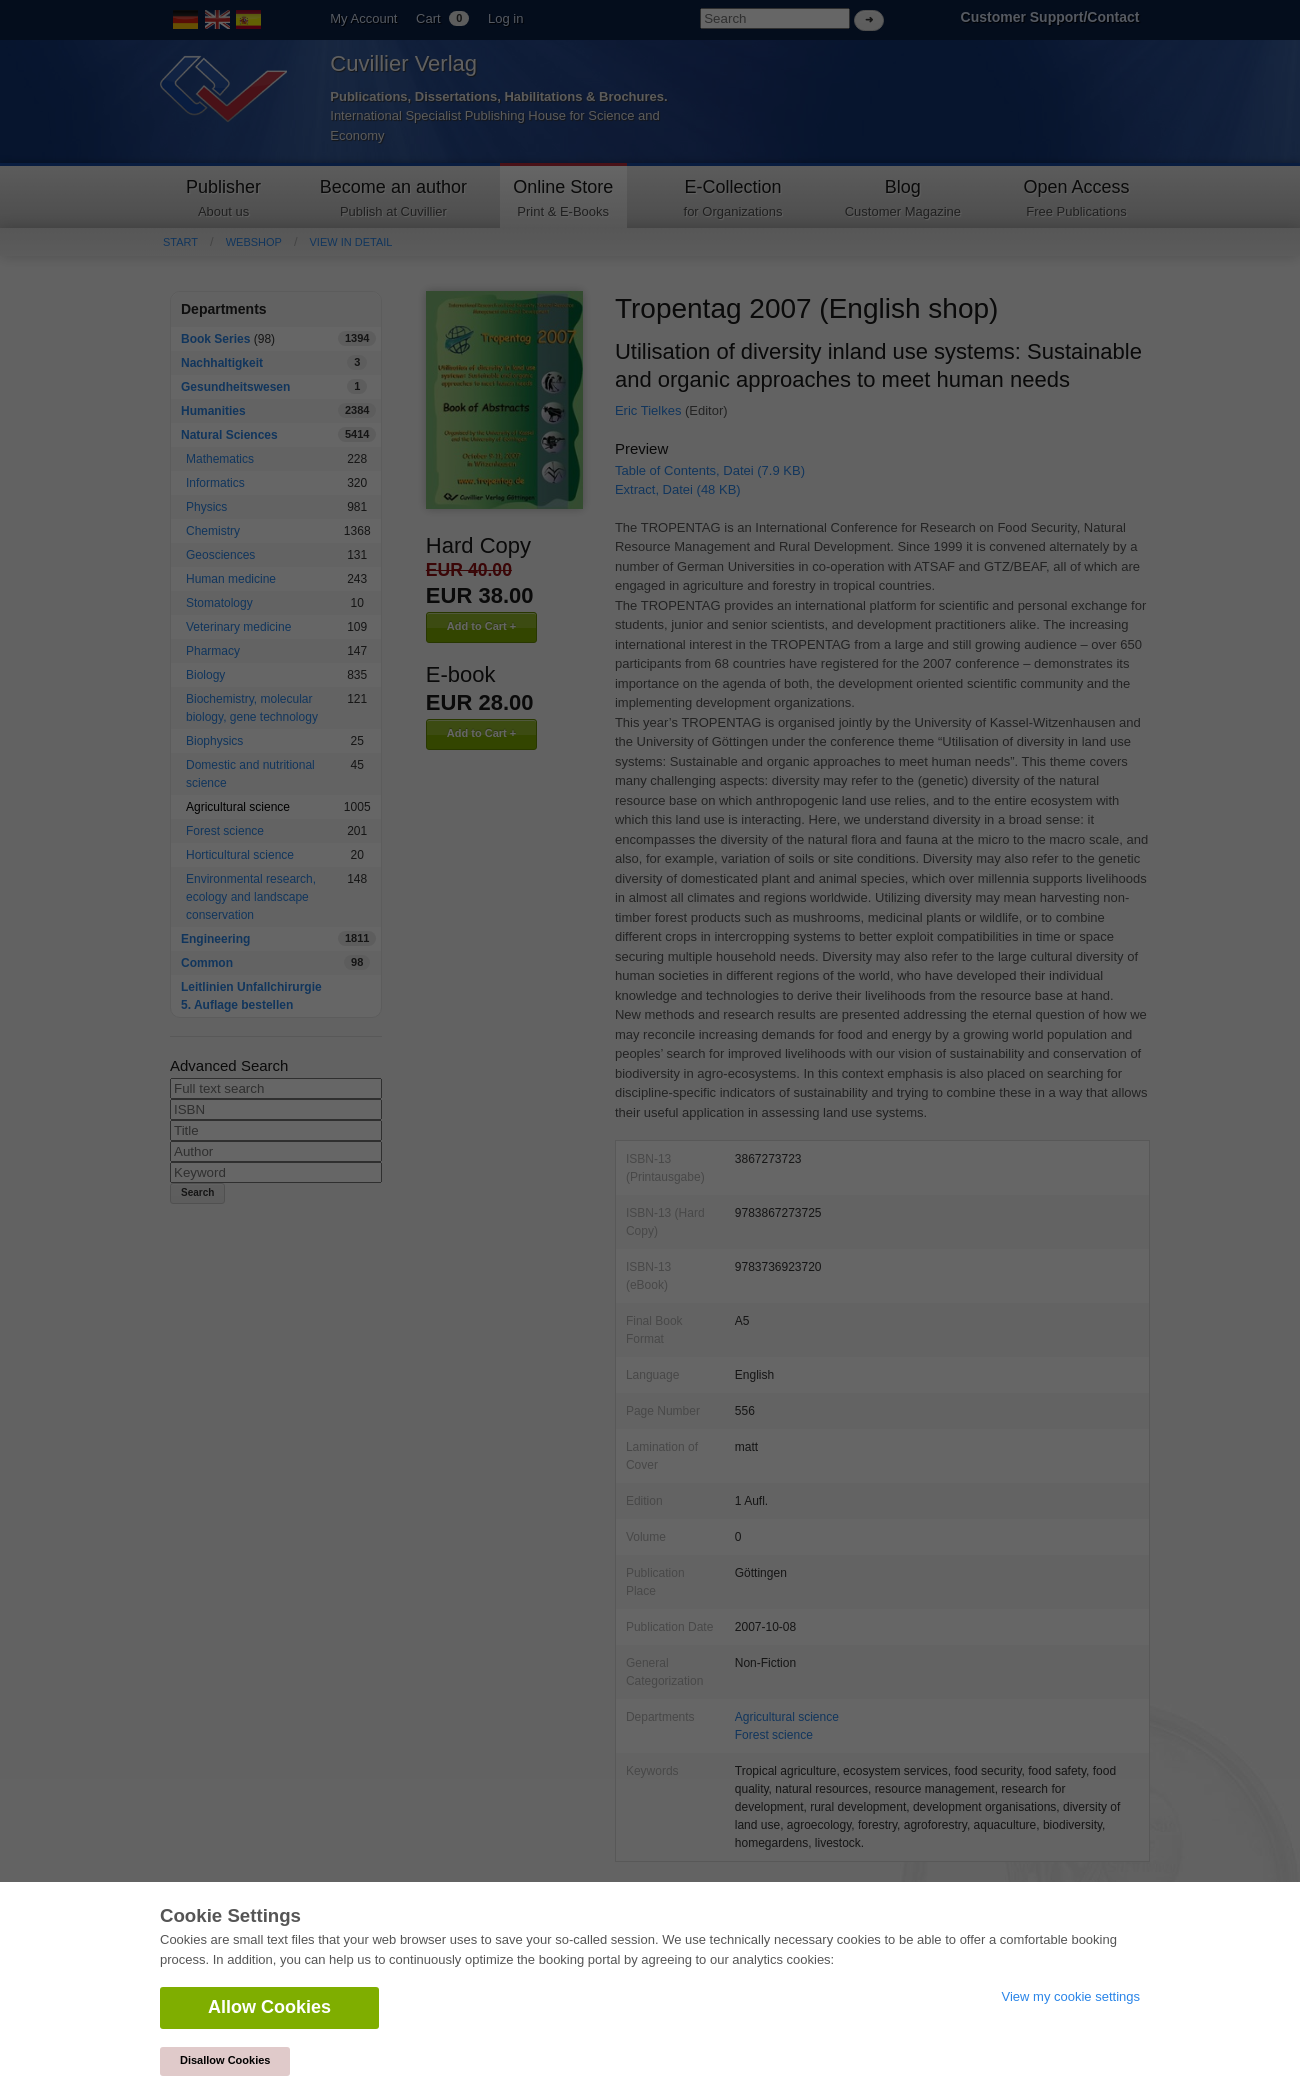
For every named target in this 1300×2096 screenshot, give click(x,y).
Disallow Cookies (225, 2060)
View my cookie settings (1071, 1996)
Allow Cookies (269, 2007)
